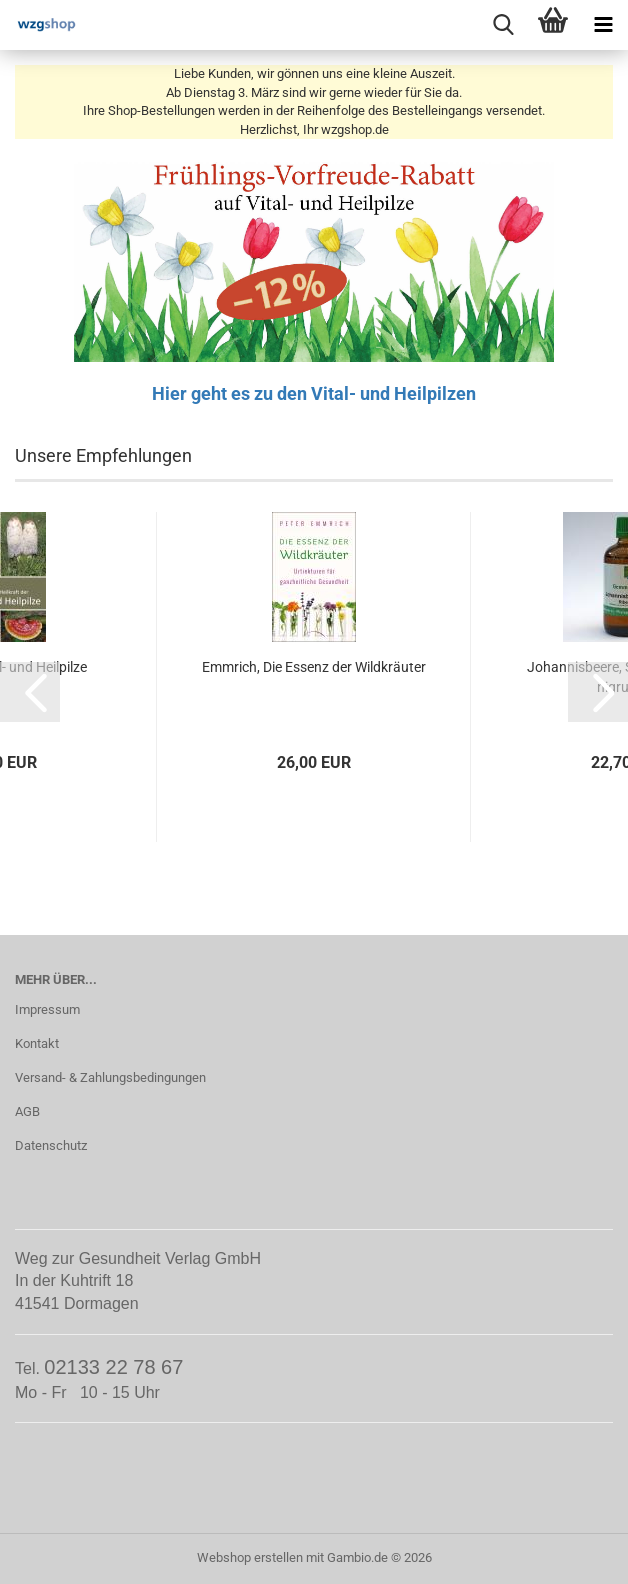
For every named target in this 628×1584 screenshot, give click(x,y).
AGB (27, 1111)
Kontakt (37, 1043)
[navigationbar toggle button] (603, 25)
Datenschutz (51, 1145)
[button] (30, 692)
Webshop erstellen (250, 1557)
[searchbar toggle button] (503, 25)
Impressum (47, 1009)
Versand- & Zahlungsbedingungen (110, 1077)
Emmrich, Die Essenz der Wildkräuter (314, 667)
